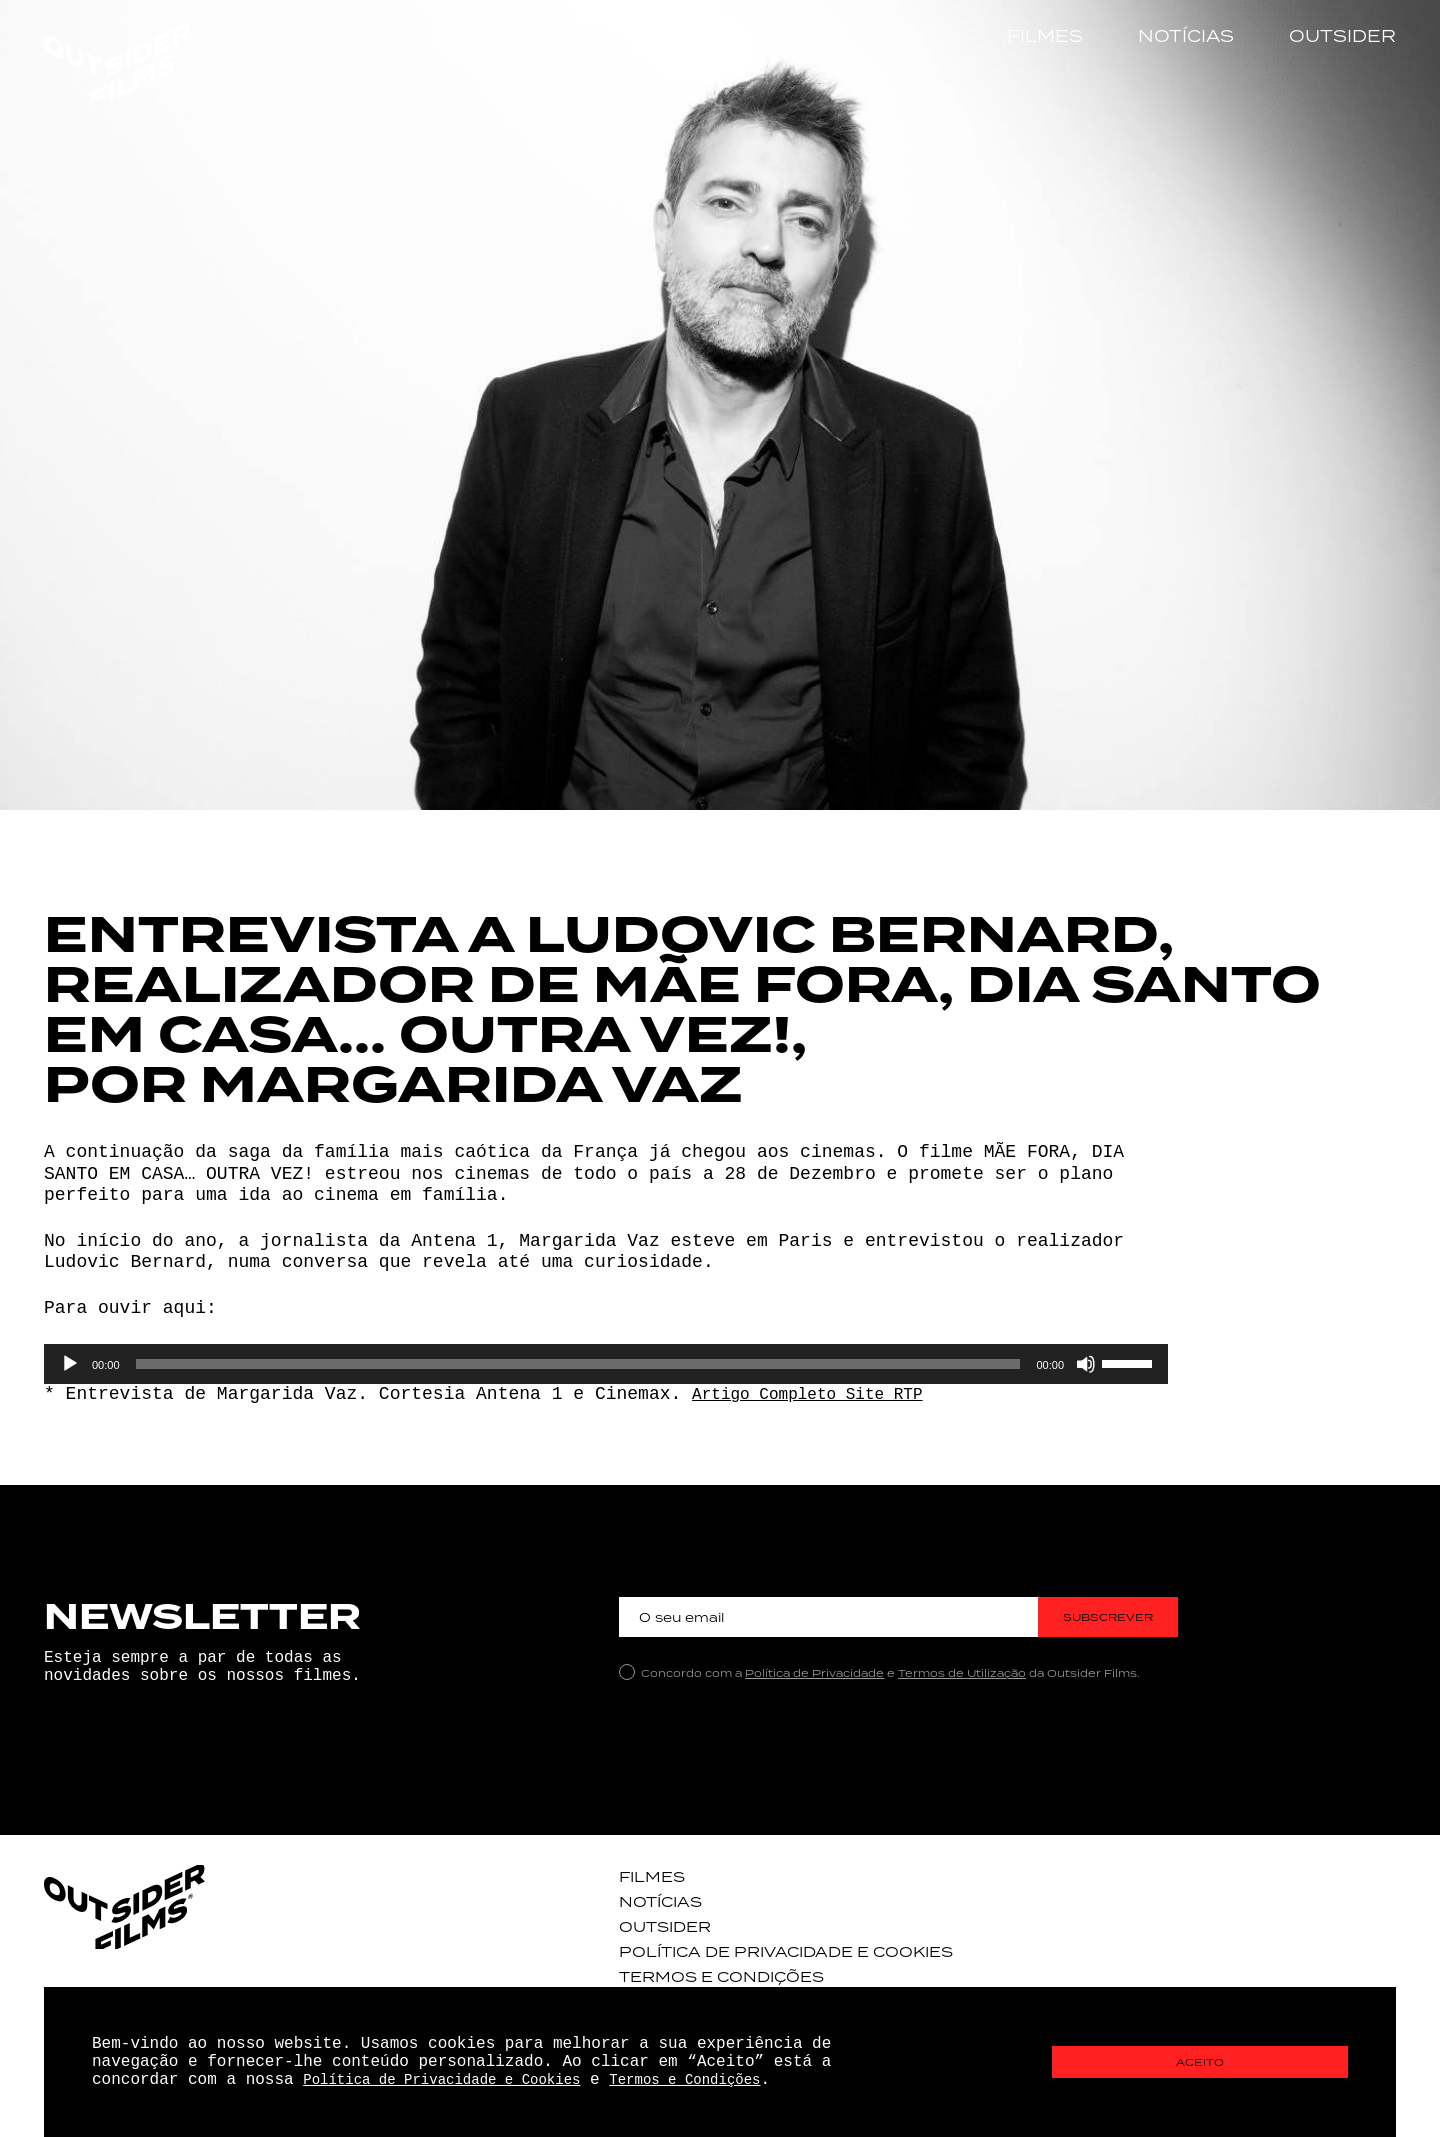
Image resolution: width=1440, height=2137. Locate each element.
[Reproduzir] (70, 1364)
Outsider (1342, 36)
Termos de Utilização (962, 1673)
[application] (606, 1364)
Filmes (1045, 36)
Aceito (1200, 2062)
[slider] (578, 1364)
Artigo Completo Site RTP (821, 1394)
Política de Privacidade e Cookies (765, 1948)
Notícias (1186, 36)
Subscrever (1108, 1617)
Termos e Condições (707, 1972)
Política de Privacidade (814, 1673)
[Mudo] (1086, 1364)
